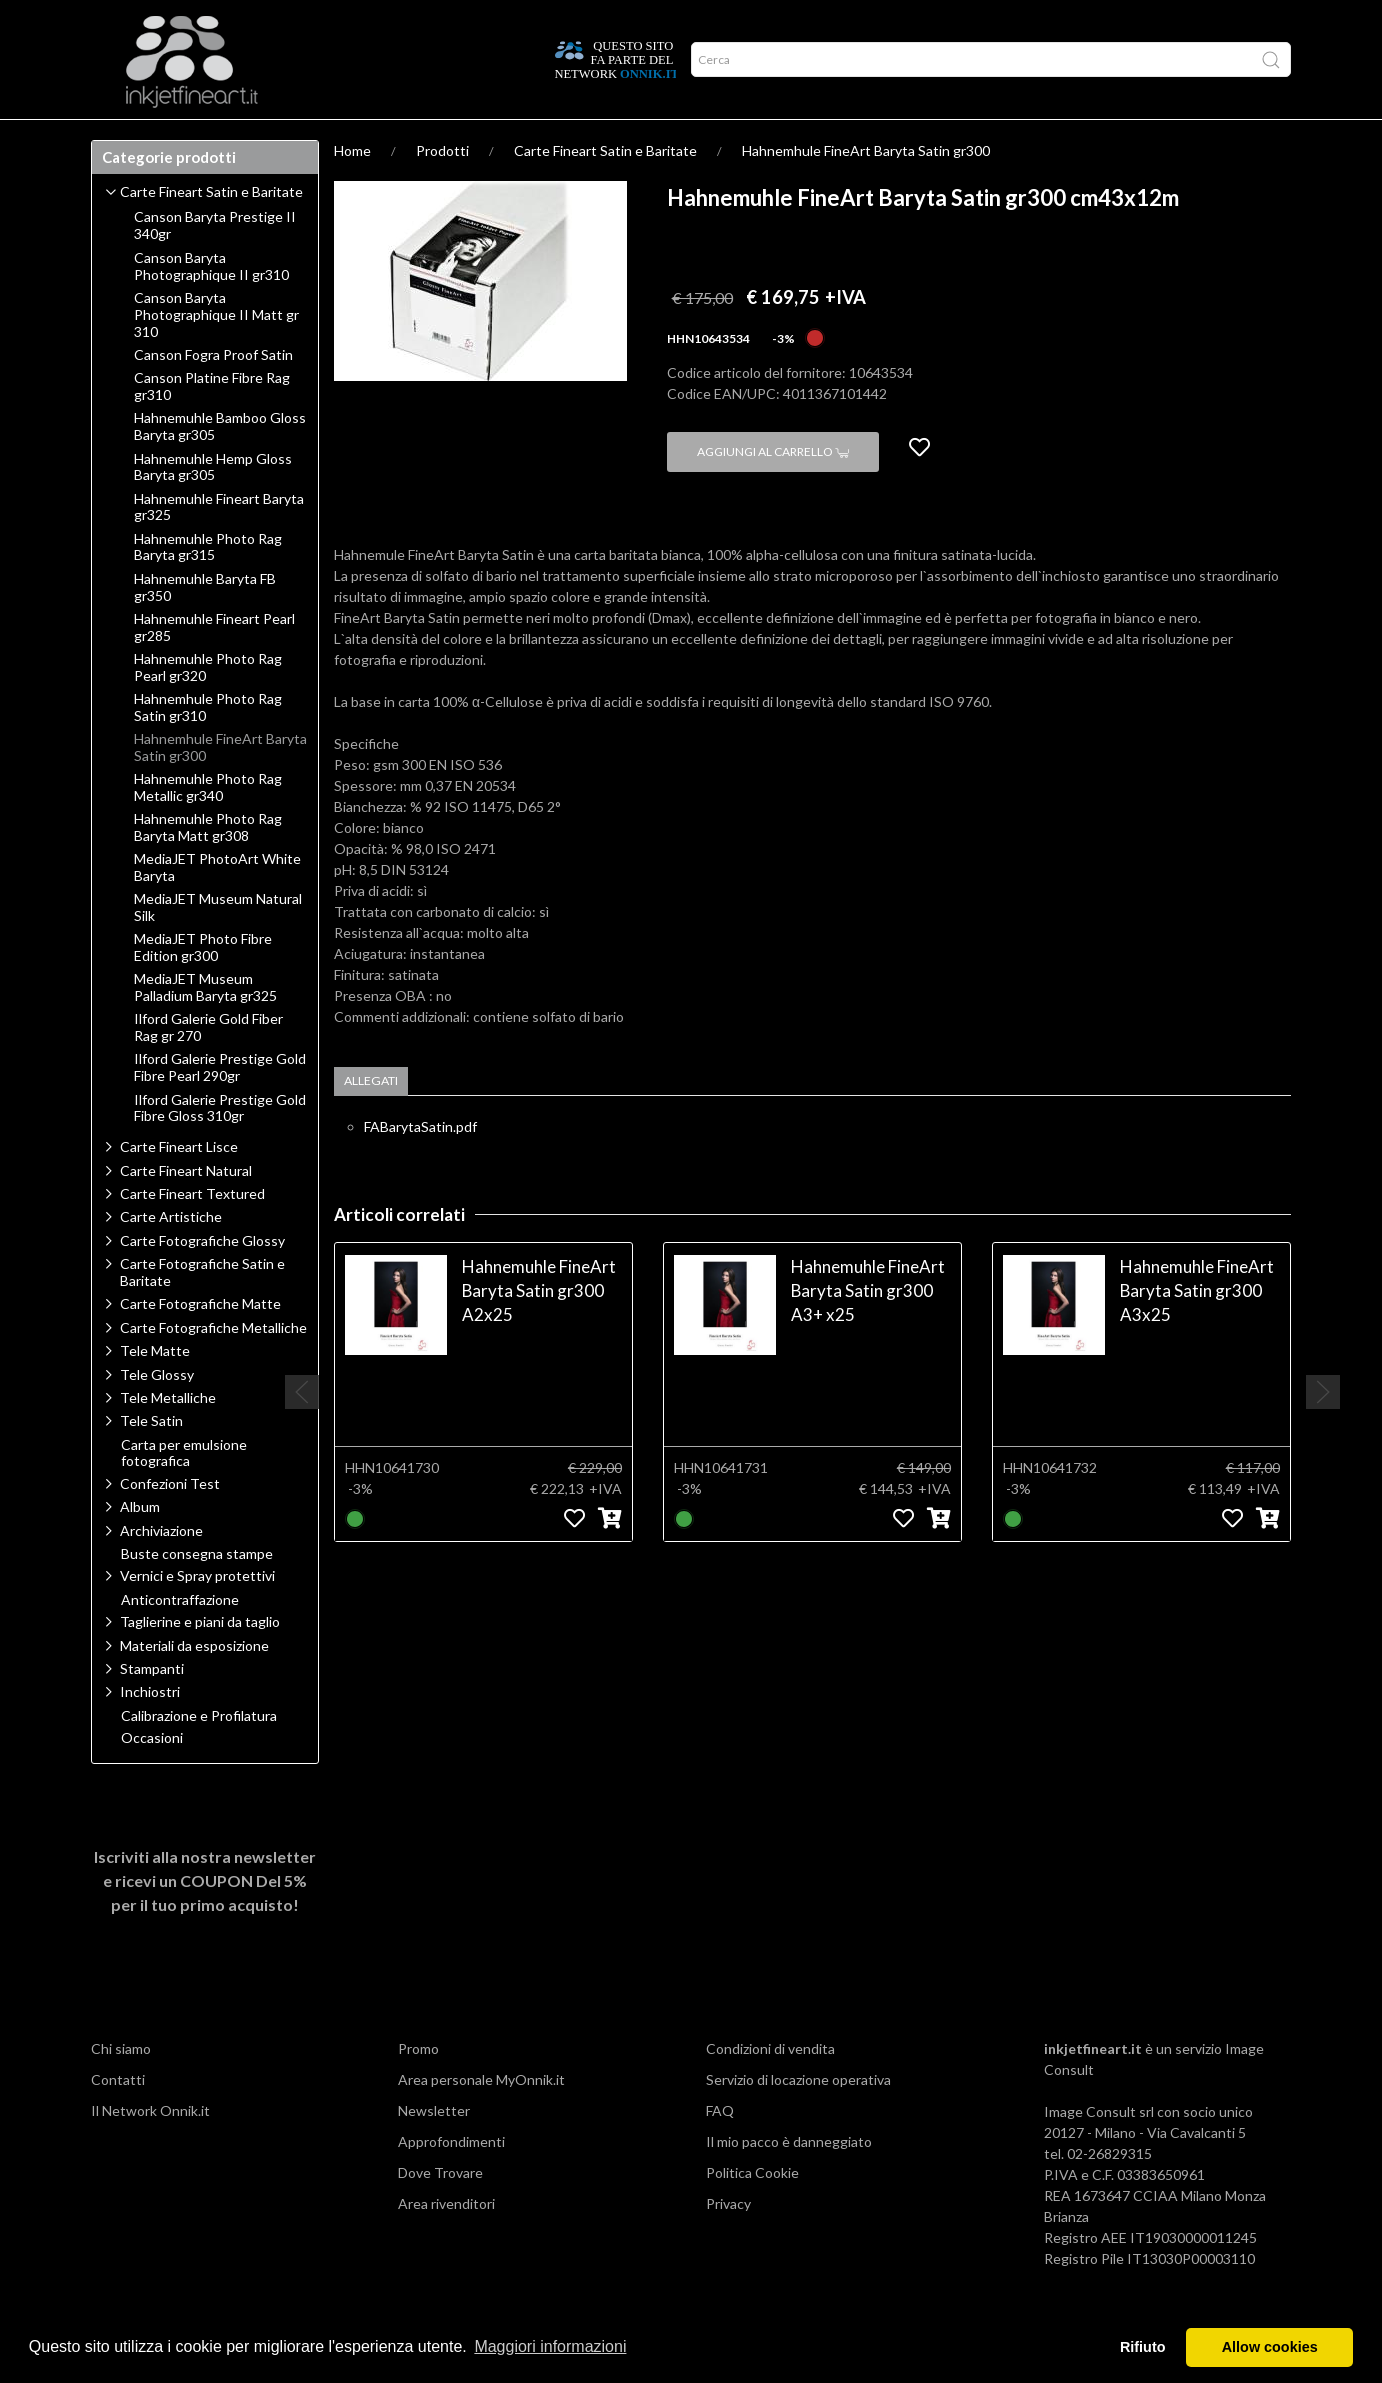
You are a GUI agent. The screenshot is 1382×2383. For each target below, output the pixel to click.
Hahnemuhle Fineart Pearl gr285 (214, 666)
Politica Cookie (752, 2211)
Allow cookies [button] (1270, 2347)
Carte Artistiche (171, 1255)
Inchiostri (150, 1730)
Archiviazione (161, 1569)
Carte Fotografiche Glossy (202, 1279)
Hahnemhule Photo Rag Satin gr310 (208, 746)
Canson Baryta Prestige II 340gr (215, 264)
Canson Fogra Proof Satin (213, 394)
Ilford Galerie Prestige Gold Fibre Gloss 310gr (220, 1147)
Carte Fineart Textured (192, 1232)
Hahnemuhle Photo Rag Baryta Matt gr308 (208, 866)
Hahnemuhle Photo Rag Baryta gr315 (208, 586)
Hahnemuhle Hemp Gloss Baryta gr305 (213, 506)
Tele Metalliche (168, 1436)
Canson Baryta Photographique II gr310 (211, 305)
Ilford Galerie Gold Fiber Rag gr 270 (208, 1066)
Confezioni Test (170, 1522)
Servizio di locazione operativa (798, 2118)
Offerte (448, 139)
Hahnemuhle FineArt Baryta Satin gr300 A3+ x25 (868, 1329)
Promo (418, 2087)
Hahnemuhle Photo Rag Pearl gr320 (208, 706)
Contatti (118, 2118)
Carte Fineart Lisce (179, 1185)
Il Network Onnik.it (150, 2149)
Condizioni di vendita (770, 2087)
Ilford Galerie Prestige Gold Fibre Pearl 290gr (220, 1106)
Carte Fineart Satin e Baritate (605, 189)
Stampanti (152, 1707)
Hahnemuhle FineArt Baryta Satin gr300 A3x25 (1197, 1329)
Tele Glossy (157, 1413)
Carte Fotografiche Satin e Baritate (202, 1311)
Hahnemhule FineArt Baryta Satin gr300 (866, 189)
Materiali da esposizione (194, 1684)
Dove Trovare (440, 2211)
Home (352, 189)
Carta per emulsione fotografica (184, 1492)
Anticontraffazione (180, 1639)
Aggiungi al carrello (773, 490)
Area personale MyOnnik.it (481, 2118)
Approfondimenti (250, 139)
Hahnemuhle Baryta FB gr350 (205, 626)
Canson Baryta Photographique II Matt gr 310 (216, 354)
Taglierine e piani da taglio (200, 1660)
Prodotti (135, 139)
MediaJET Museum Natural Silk (218, 946)
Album (140, 1545)
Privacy (728, 2242)
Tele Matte (155, 1389)
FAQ (720, 2149)
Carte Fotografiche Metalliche (213, 1366)
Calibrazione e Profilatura (199, 1755)
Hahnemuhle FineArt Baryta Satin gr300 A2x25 (539, 1329)
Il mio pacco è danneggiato (789, 2180)
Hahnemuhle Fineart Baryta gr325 (219, 546)
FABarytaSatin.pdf (420, 1165)
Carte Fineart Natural (186, 1209)
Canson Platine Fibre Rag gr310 (212, 425)
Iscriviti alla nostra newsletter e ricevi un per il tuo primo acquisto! (205, 1919)
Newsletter (434, 2149)
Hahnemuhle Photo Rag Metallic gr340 (208, 826)
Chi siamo (121, 2087)
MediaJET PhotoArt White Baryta (217, 906)
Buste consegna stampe (197, 1593)
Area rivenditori (446, 2242)
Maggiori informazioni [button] (550, 2346)
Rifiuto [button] (1143, 2347)
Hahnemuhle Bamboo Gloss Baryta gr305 (220, 465)
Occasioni (152, 1777)
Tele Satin (151, 1459)
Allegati (371, 1119)
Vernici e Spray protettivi (197, 1614)
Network (365, 139)
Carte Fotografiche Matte (200, 1342)
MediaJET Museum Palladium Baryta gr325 (205, 1026)
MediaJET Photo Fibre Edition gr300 (203, 986)
